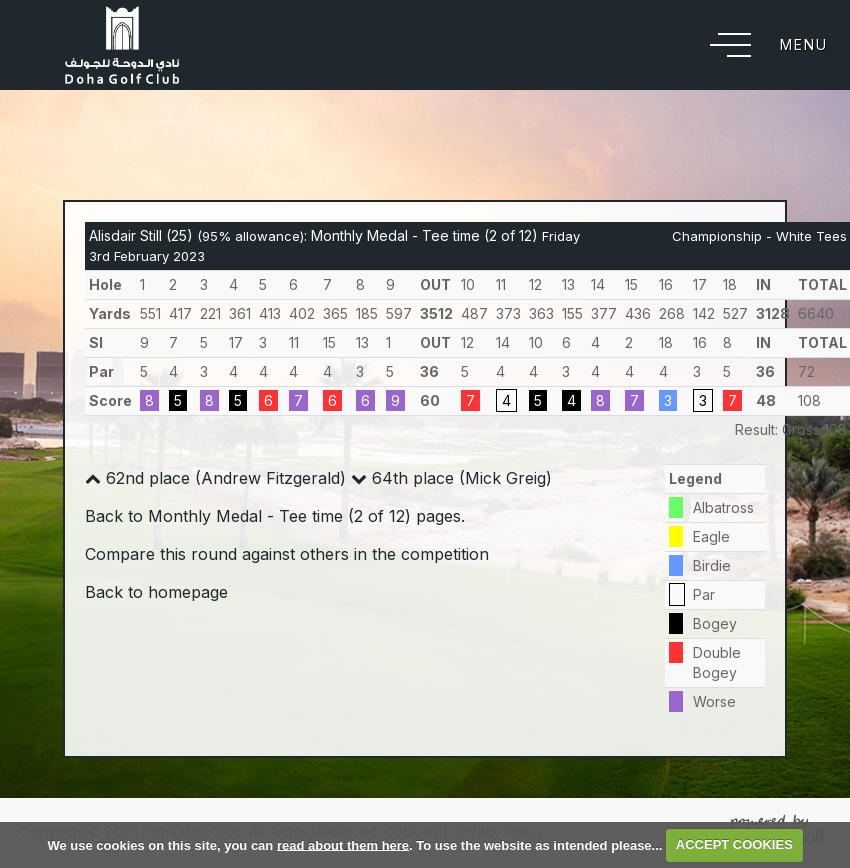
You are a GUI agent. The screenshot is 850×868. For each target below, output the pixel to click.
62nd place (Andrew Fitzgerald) (215, 478)
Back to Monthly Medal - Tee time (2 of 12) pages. (275, 516)
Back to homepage (156, 592)
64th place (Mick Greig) (451, 478)
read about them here (343, 844)
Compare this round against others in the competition (287, 554)
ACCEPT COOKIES (734, 844)
